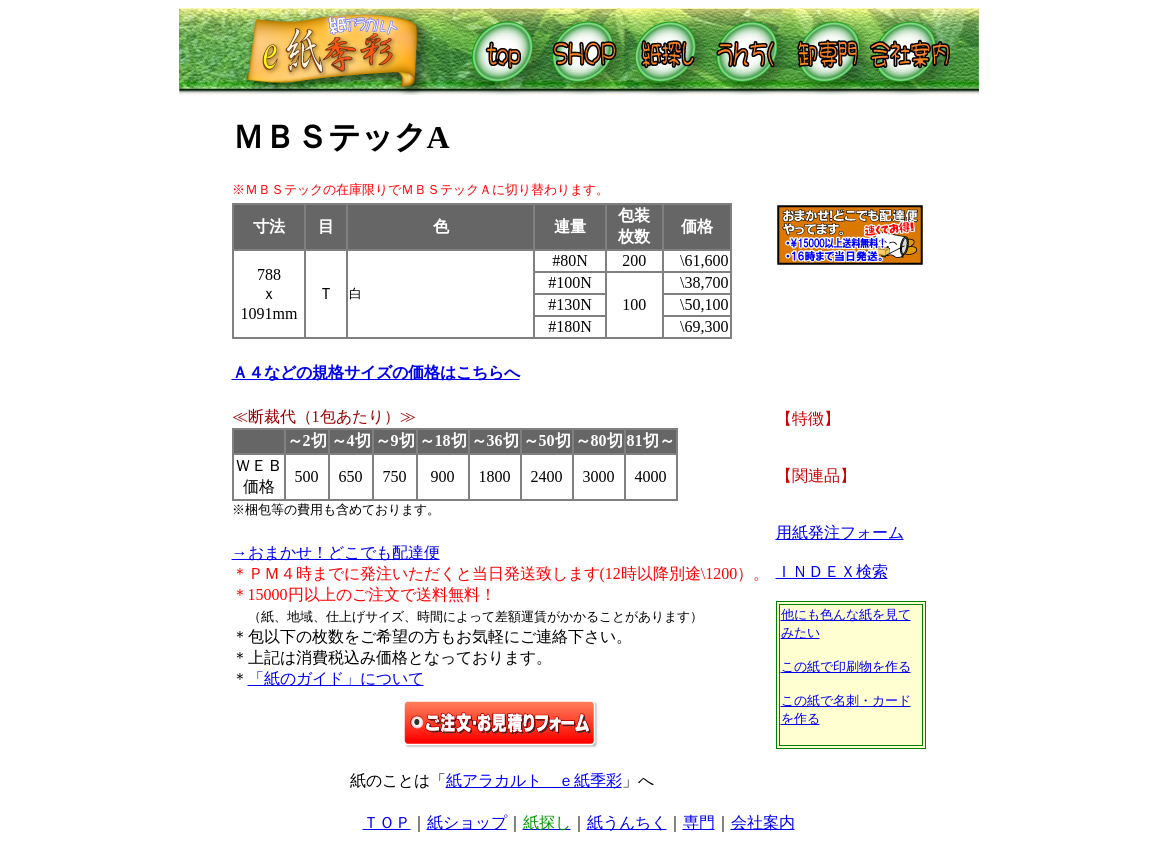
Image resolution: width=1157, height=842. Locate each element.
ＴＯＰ (387, 822)
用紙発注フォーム (840, 532)
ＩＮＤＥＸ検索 (832, 571)
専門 (699, 822)
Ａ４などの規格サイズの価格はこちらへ (376, 372)
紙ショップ (467, 822)
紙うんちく (627, 822)
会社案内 (763, 822)
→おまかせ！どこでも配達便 (336, 552)
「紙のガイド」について (336, 678)
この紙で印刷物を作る (846, 666)
